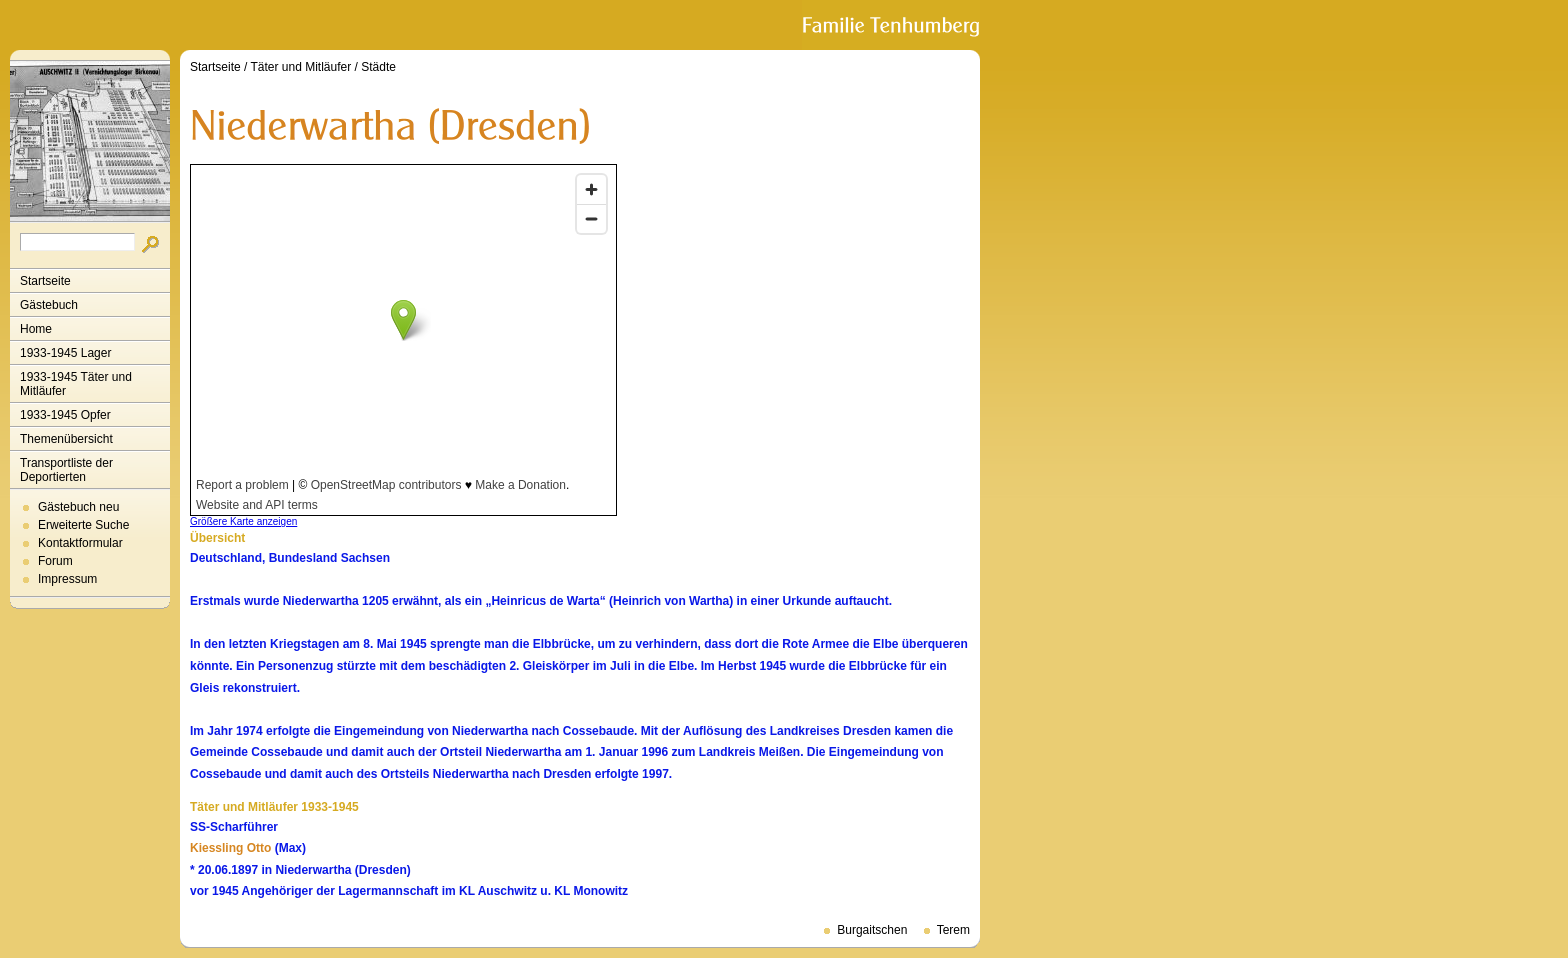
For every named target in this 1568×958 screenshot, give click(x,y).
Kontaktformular (80, 543)
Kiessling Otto (230, 848)
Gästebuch (49, 305)
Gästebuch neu (78, 507)
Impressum (67, 579)
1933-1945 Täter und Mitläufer (76, 384)
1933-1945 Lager (65, 353)
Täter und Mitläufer (301, 67)
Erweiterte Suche (83, 525)
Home (36, 329)
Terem (953, 930)
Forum (55, 561)
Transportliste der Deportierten (66, 470)
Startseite (45, 281)
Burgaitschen (872, 930)
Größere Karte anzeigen (243, 521)
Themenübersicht (66, 439)
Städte (378, 67)
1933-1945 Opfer (65, 415)
